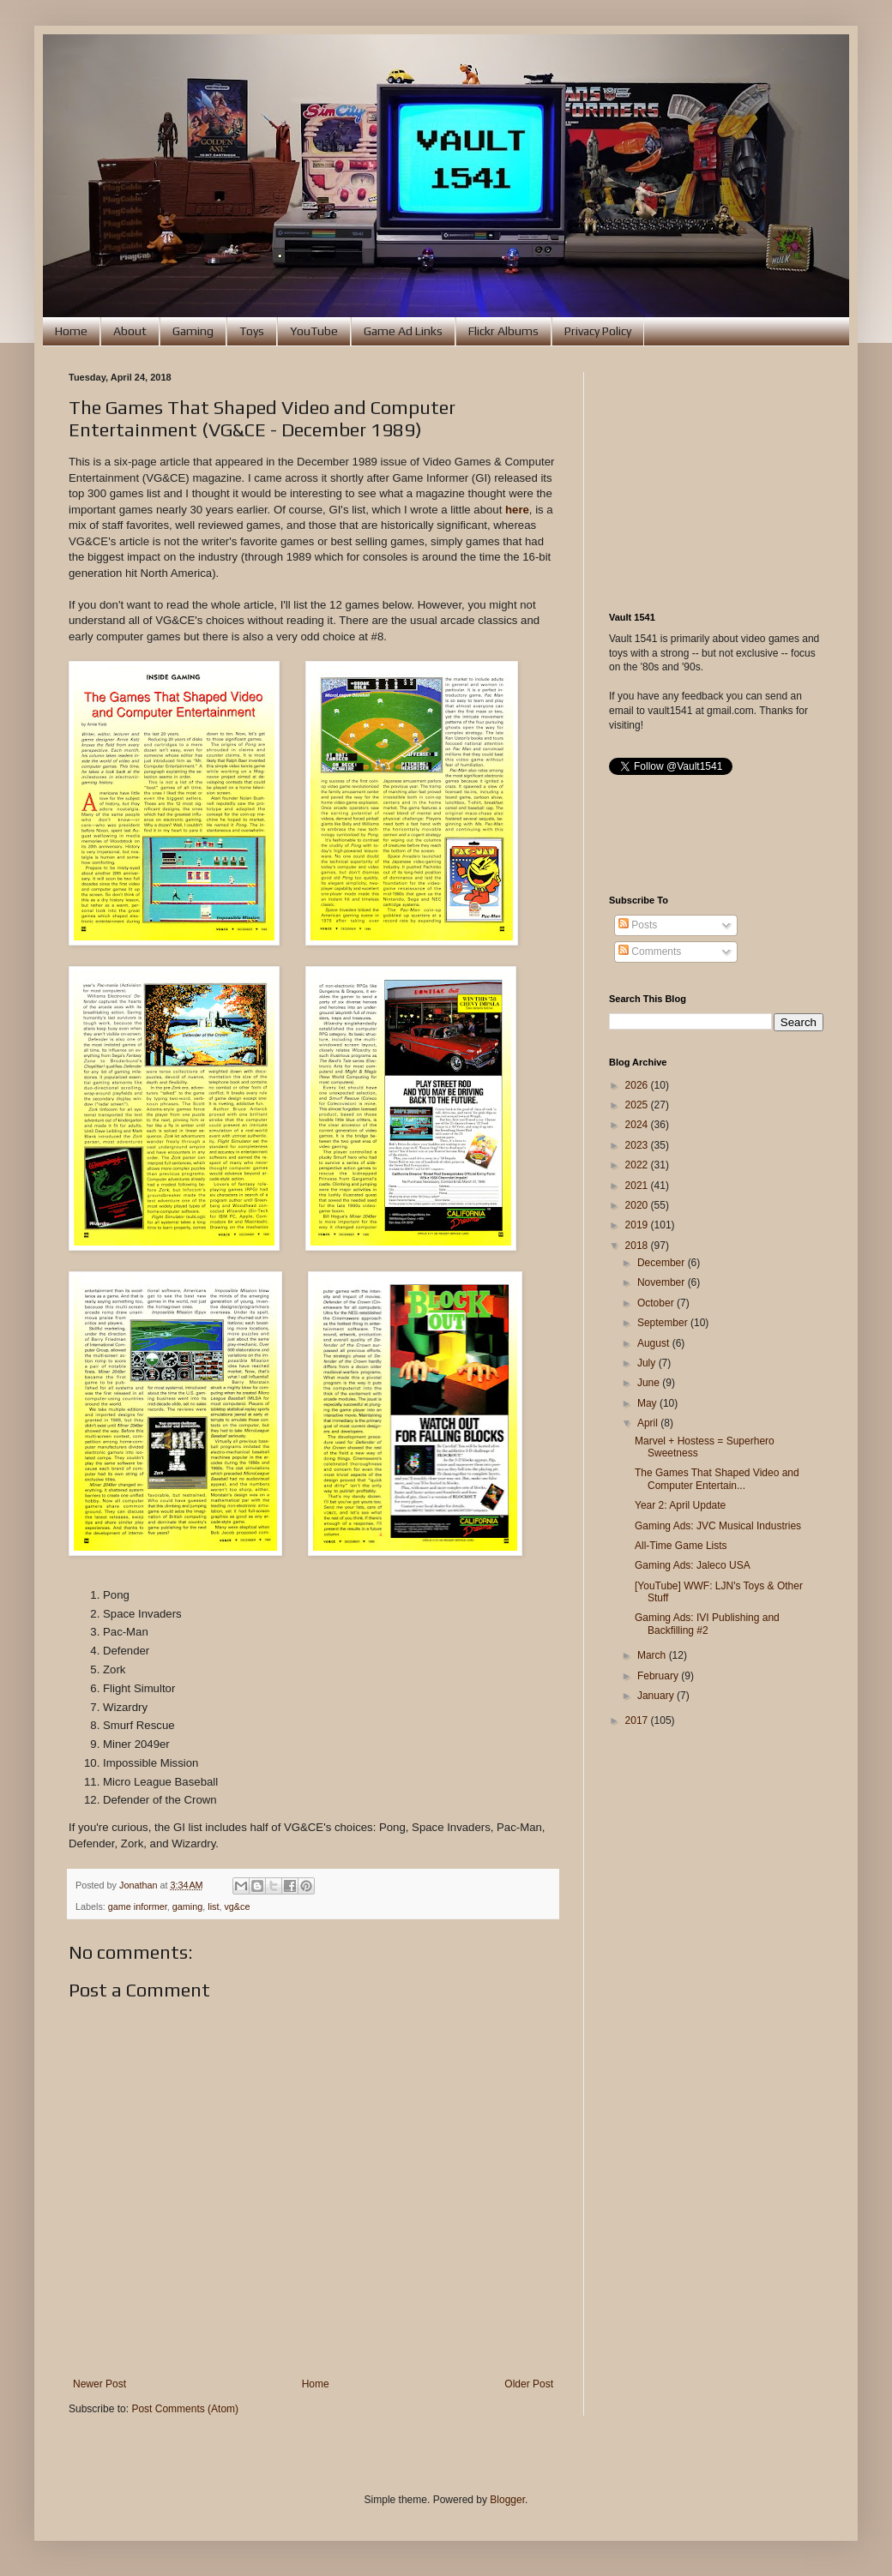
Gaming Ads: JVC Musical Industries (718, 1526)
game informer (137, 1906)
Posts (637, 925)
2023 (638, 1145)
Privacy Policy (597, 331)
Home (71, 331)
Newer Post (99, 2384)
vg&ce (237, 1906)
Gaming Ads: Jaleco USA (692, 1565)
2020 (638, 1205)
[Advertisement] (716, 479)
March (653, 1655)
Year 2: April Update (680, 1505)
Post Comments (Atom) (184, 2409)
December (662, 1263)
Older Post (528, 2384)
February (659, 1676)
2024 (638, 1125)
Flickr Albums (503, 331)
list (213, 1906)
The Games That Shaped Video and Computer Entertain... (717, 1479)
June (649, 1383)
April (648, 1423)
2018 (638, 1246)
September (663, 1323)
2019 (638, 1225)
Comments (649, 952)
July (648, 1363)
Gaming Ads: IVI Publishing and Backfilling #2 (707, 1624)
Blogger (507, 2500)
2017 (638, 1720)
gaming (187, 1906)
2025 (638, 1105)
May (648, 1403)
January (657, 1696)
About (130, 331)
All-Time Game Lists (681, 1546)
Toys (251, 331)
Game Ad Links (403, 331)
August (654, 1343)
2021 (638, 1186)
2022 (638, 1165)
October (657, 1303)
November (662, 1282)
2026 (638, 1085)
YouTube (314, 331)
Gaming (193, 331)
